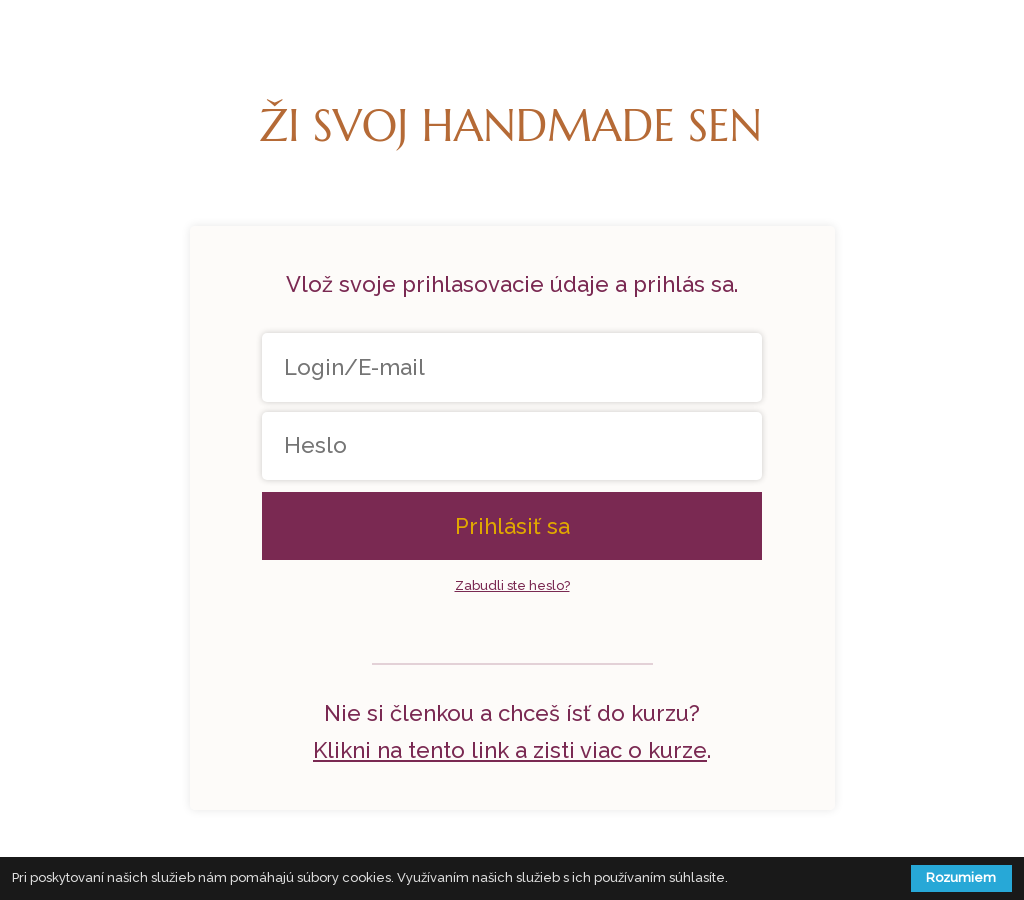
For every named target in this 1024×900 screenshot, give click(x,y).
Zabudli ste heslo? (512, 585)
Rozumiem (961, 877)
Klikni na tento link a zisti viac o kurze (510, 750)
